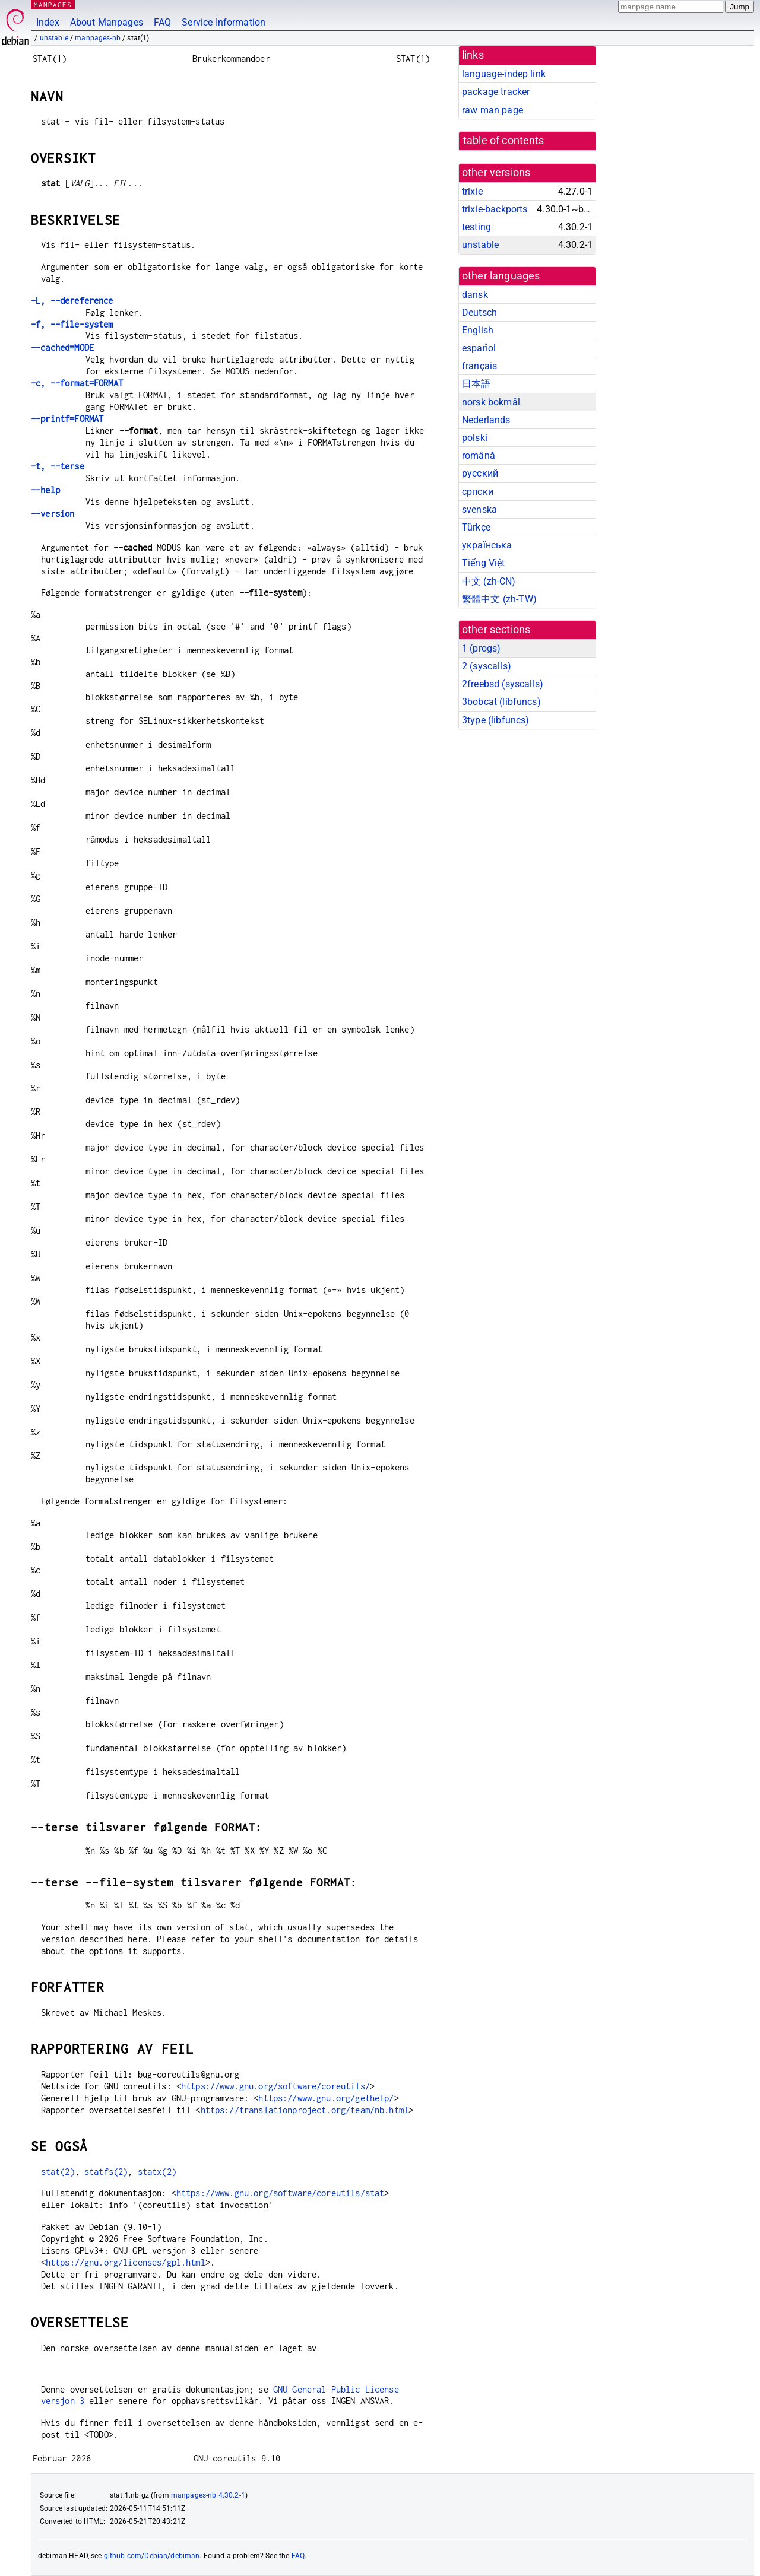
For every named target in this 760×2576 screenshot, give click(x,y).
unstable (54, 38)
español (479, 348)
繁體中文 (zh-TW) (499, 599)
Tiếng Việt (483, 562)
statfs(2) (106, 2172)
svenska (479, 509)
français (479, 365)
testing (476, 227)
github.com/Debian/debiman (152, 2556)
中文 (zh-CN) (489, 581)
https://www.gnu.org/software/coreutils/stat (280, 2193)
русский (480, 473)
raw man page (492, 110)
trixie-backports (494, 209)
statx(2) (157, 2172)
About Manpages (106, 22)
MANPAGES (53, 4)
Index (47, 22)
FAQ (162, 22)
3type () (495, 720)
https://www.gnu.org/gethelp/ (326, 2098)
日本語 (476, 383)
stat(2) (58, 2172)
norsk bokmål (491, 402)
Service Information (223, 22)
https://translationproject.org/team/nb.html (304, 2110)
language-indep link (504, 74)
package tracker (496, 91)
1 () (481, 648)
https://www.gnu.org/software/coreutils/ (275, 2086)
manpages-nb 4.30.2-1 (208, 2495)
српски (477, 491)
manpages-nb (98, 38)
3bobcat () (501, 701)
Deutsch (479, 312)
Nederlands (486, 419)
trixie (472, 191)
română (478, 455)
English (477, 330)
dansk (475, 294)
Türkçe (476, 527)
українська (487, 545)
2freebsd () (502, 684)
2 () (486, 666)
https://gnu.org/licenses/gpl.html (125, 2262)
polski (474, 437)
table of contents (503, 141)
